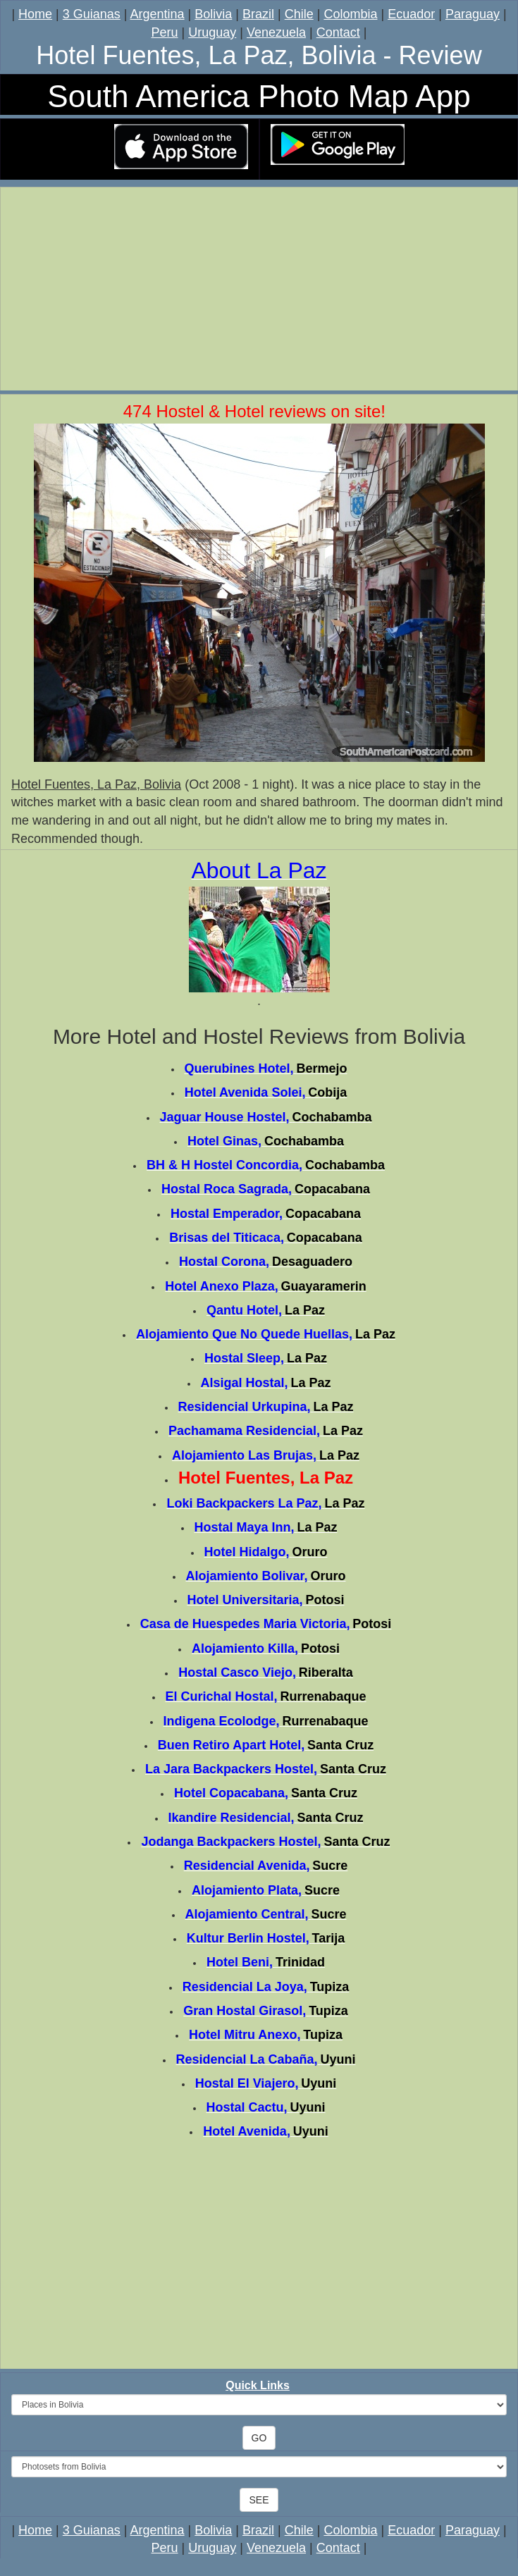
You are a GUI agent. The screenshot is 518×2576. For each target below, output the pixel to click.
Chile (299, 14)
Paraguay (472, 14)
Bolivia (213, 14)
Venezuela (276, 32)
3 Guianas (92, 14)
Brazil (258, 14)
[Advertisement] (259, 291)
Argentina (157, 14)
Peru (165, 32)
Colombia (350, 14)
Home (35, 14)
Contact (338, 32)
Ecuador (411, 14)
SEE (259, 2500)
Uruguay (212, 32)
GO (259, 2437)
